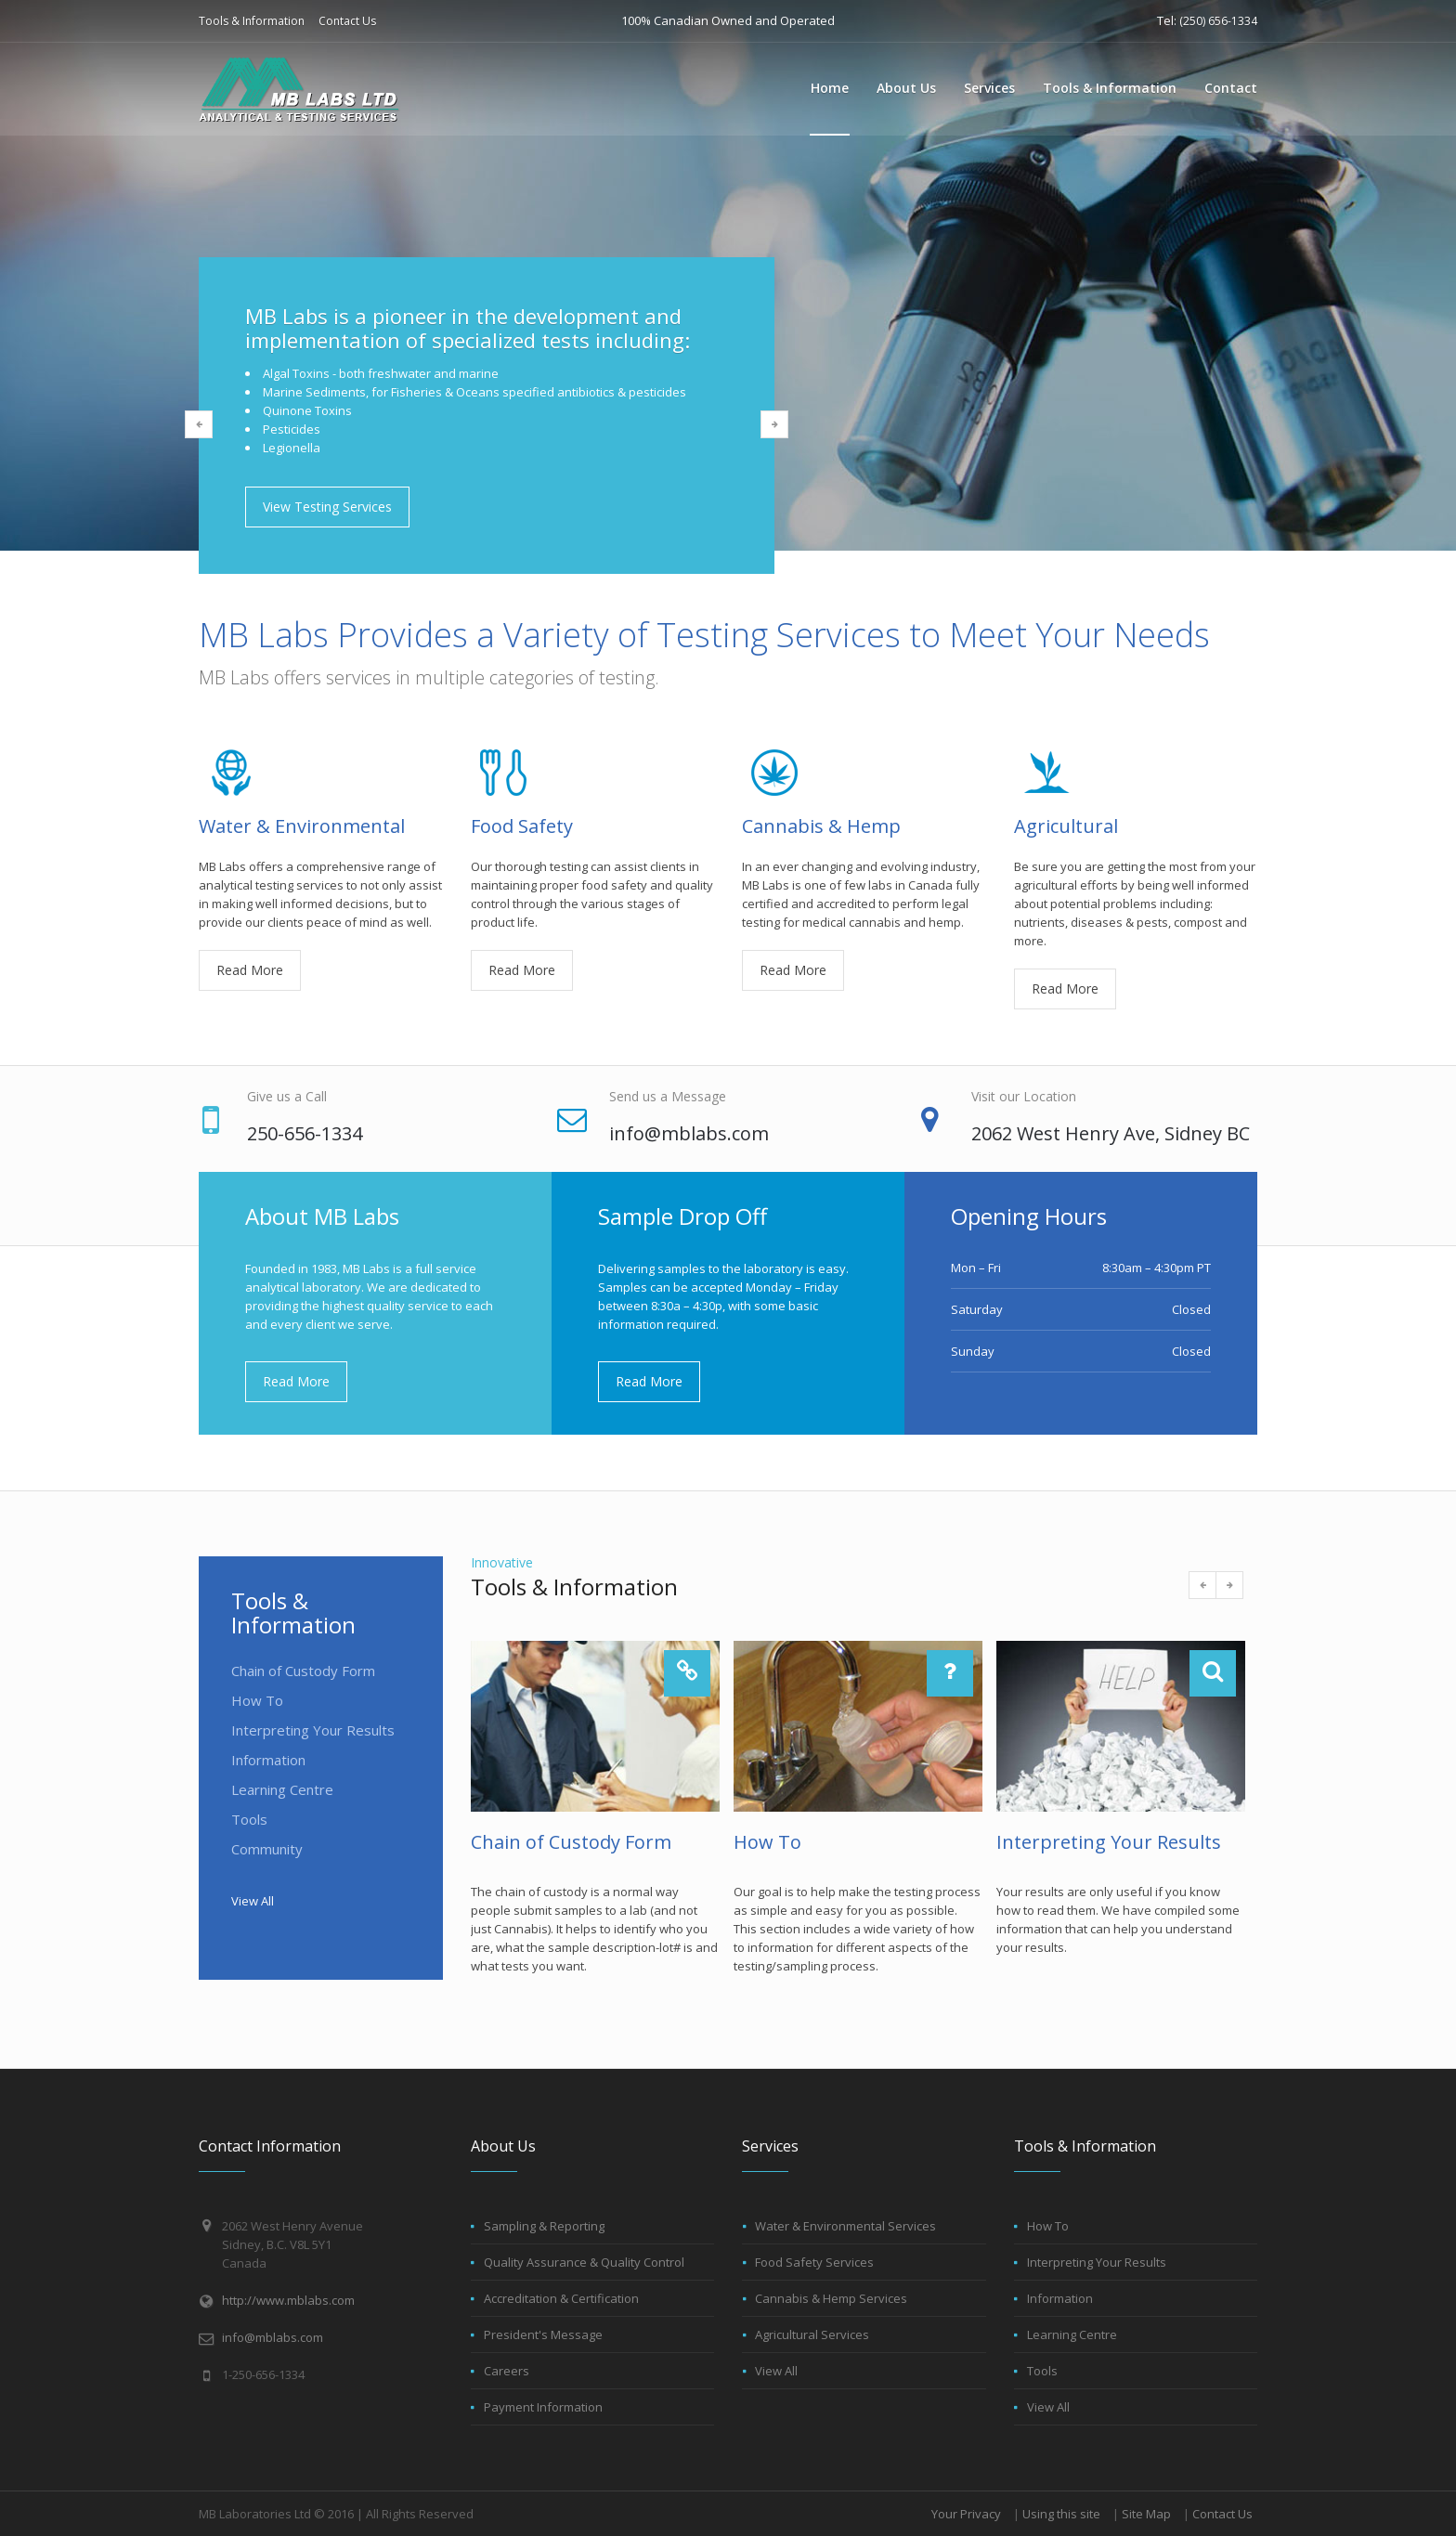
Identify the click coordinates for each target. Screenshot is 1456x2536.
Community (267, 1849)
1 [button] (458, 605)
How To (257, 1700)
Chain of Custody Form (303, 1670)
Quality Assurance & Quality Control (584, 2262)
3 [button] (514, 605)
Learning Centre (282, 1789)
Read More (249, 970)
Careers (506, 2370)
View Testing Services (327, 506)
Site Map (1146, 2513)
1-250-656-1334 (263, 2374)
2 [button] (486, 605)
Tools (249, 1819)
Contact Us (347, 21)
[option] (728, 415)
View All (252, 1900)
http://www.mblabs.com (288, 2300)
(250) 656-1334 (1218, 21)
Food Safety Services (814, 2262)
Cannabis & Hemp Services (831, 2298)
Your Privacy (966, 2513)
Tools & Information (252, 21)
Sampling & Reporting (544, 2225)
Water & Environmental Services (845, 2225)
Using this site (1061, 2513)
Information (268, 1759)
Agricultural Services (812, 2334)
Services (989, 88)
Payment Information (543, 2407)
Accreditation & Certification (561, 2298)
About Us (906, 88)
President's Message (543, 2334)
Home (830, 88)
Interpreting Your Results (313, 1730)
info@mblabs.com (272, 2337)
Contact (1230, 88)
